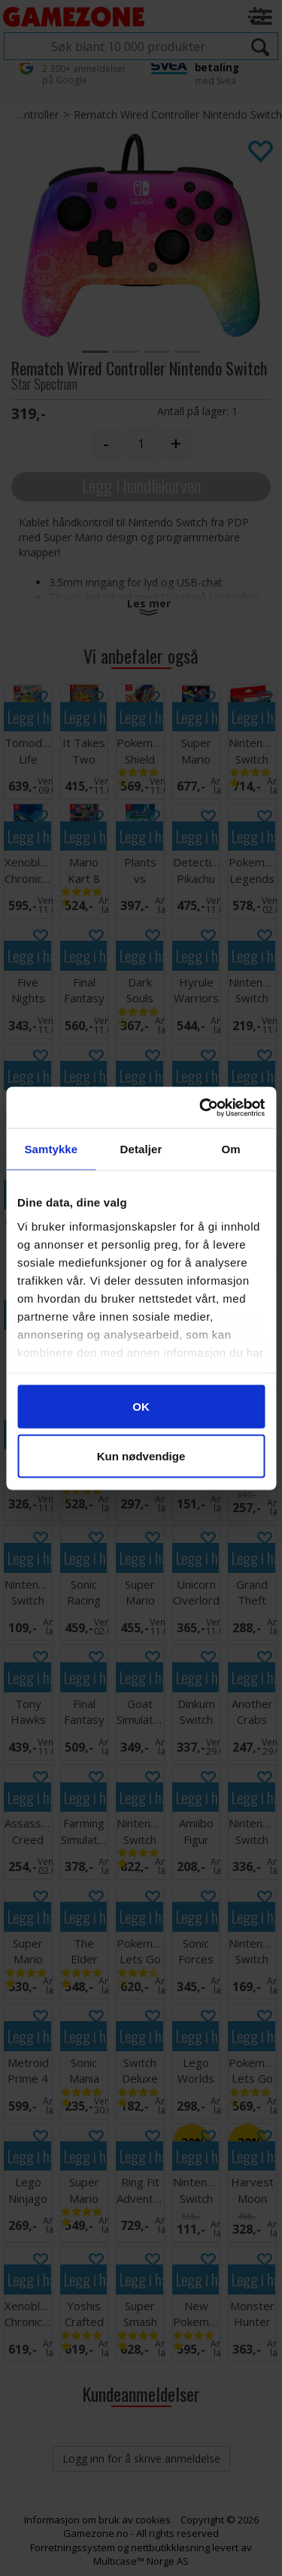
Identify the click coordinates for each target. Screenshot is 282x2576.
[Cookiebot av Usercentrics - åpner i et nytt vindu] (201, 1107)
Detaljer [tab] (141, 1149)
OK (141, 1406)
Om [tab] (231, 1149)
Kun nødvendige (141, 1455)
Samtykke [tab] (50, 1149)
